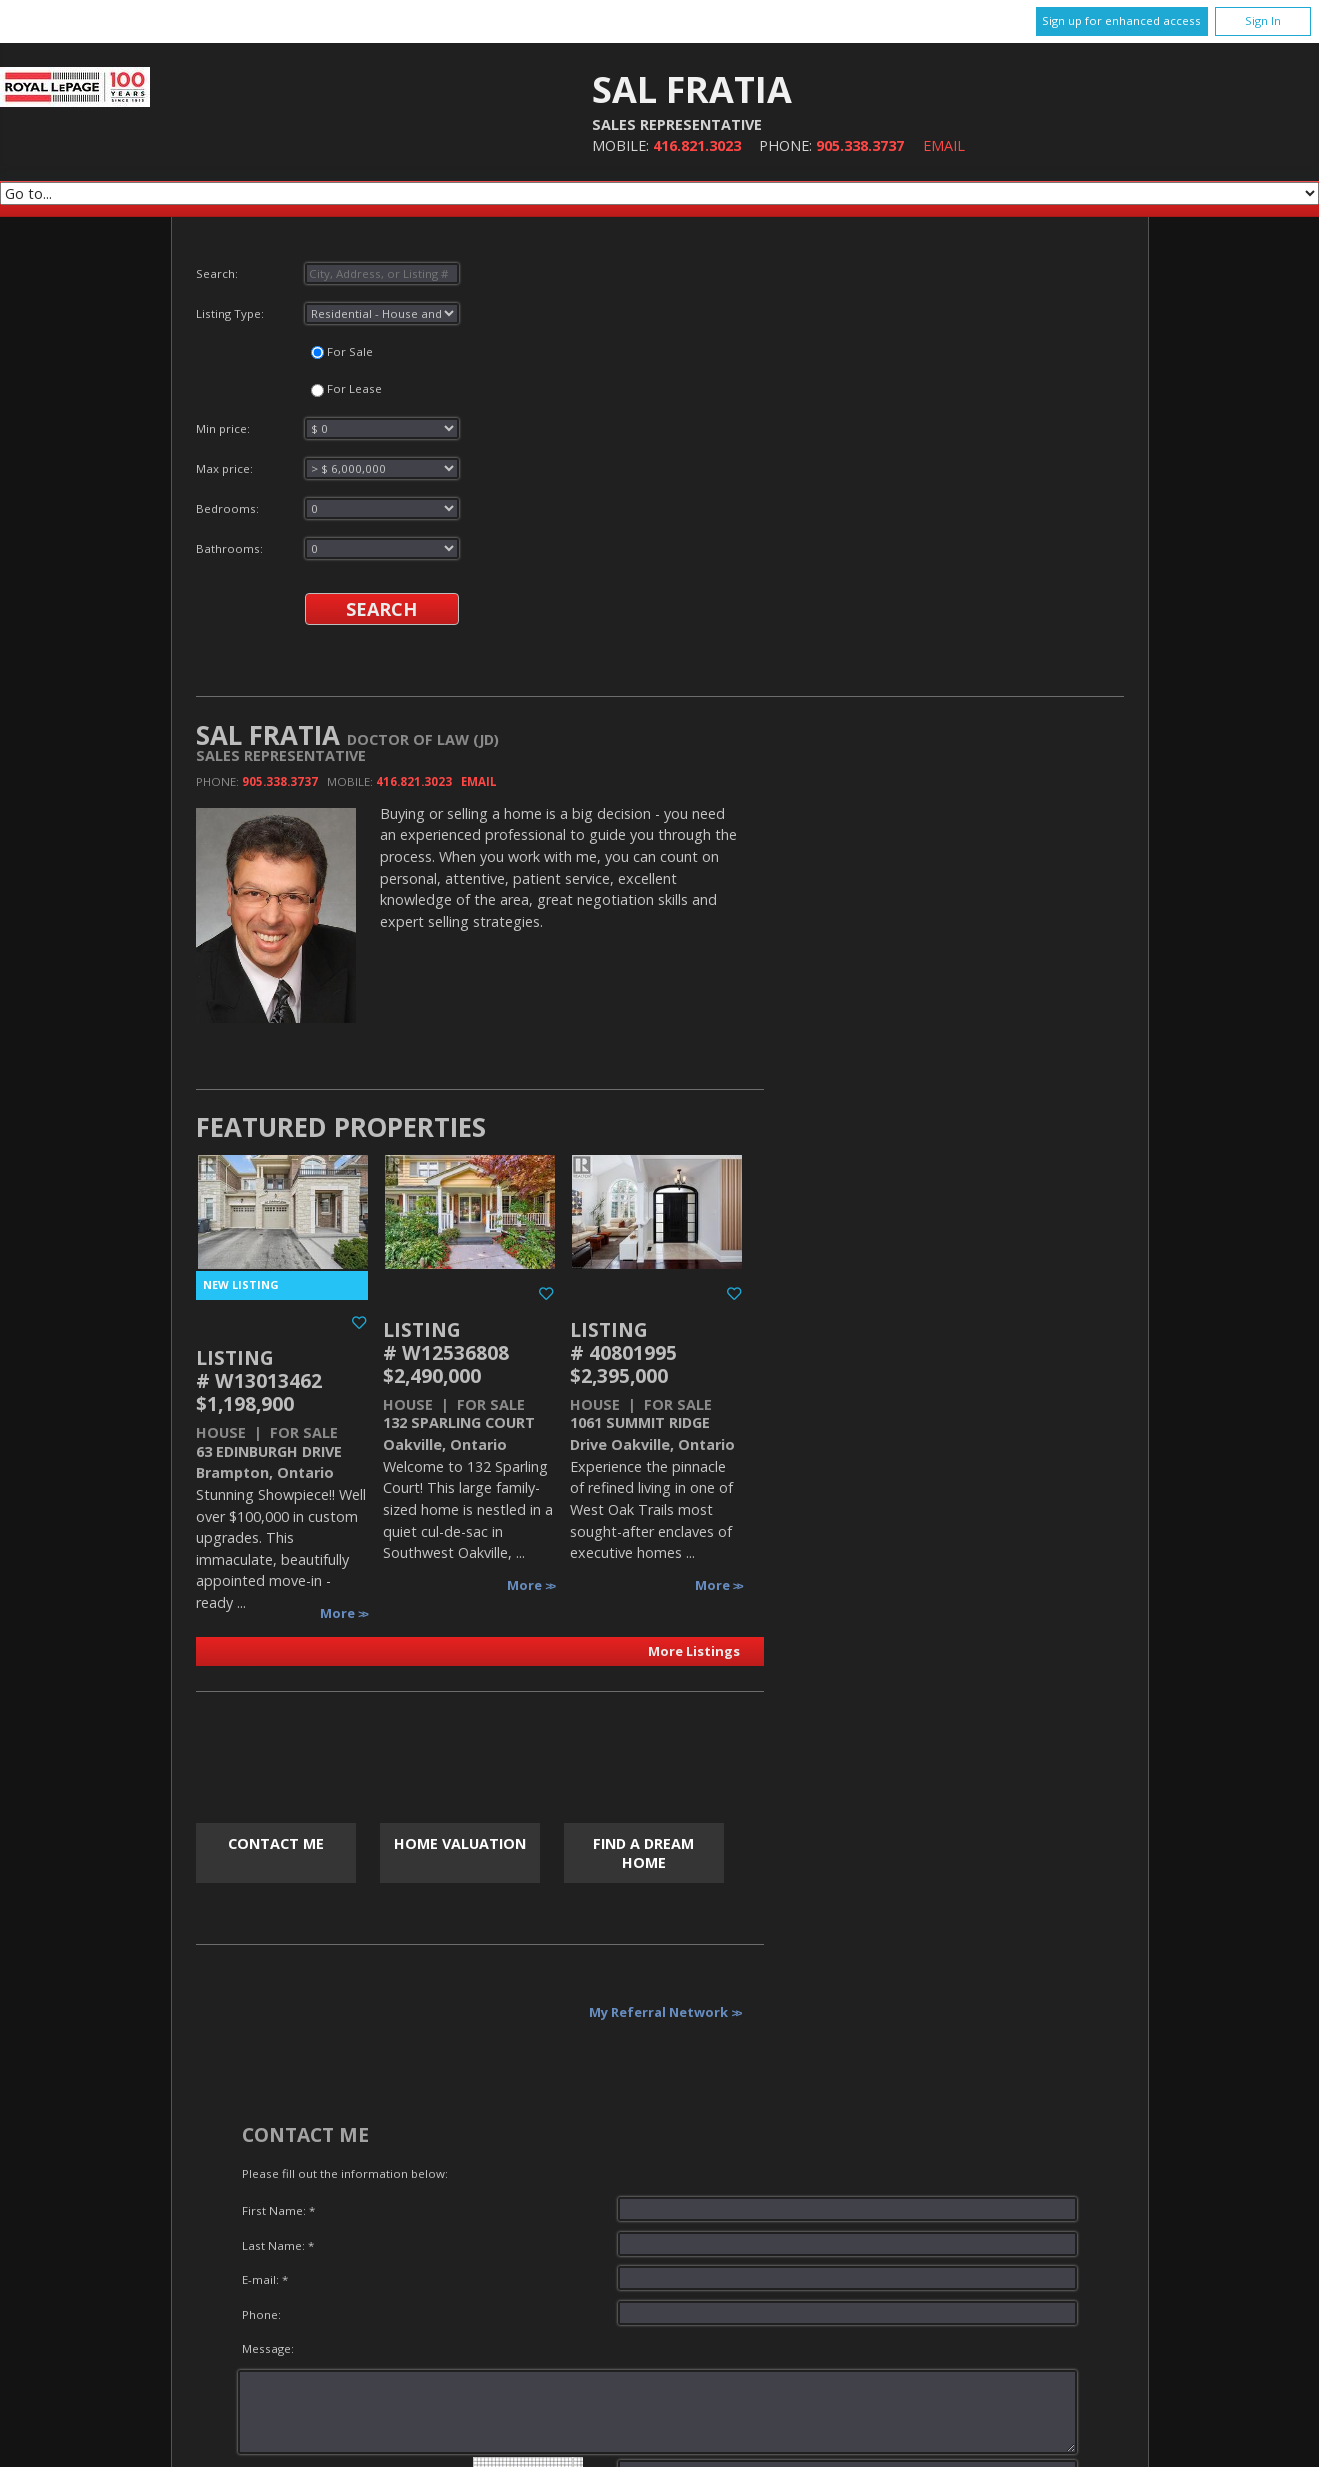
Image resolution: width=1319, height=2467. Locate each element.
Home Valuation (460, 1843)
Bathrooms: (327, 548)
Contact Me (276, 1843)
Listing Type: (327, 313)
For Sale (342, 351)
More (339, 1613)
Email (944, 145)
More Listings (694, 1651)
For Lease (346, 388)
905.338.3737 (860, 145)
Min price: (327, 428)
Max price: (327, 468)
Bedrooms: (327, 508)
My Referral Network (658, 2012)
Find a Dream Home (643, 1853)
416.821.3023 (697, 145)
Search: (327, 273)
